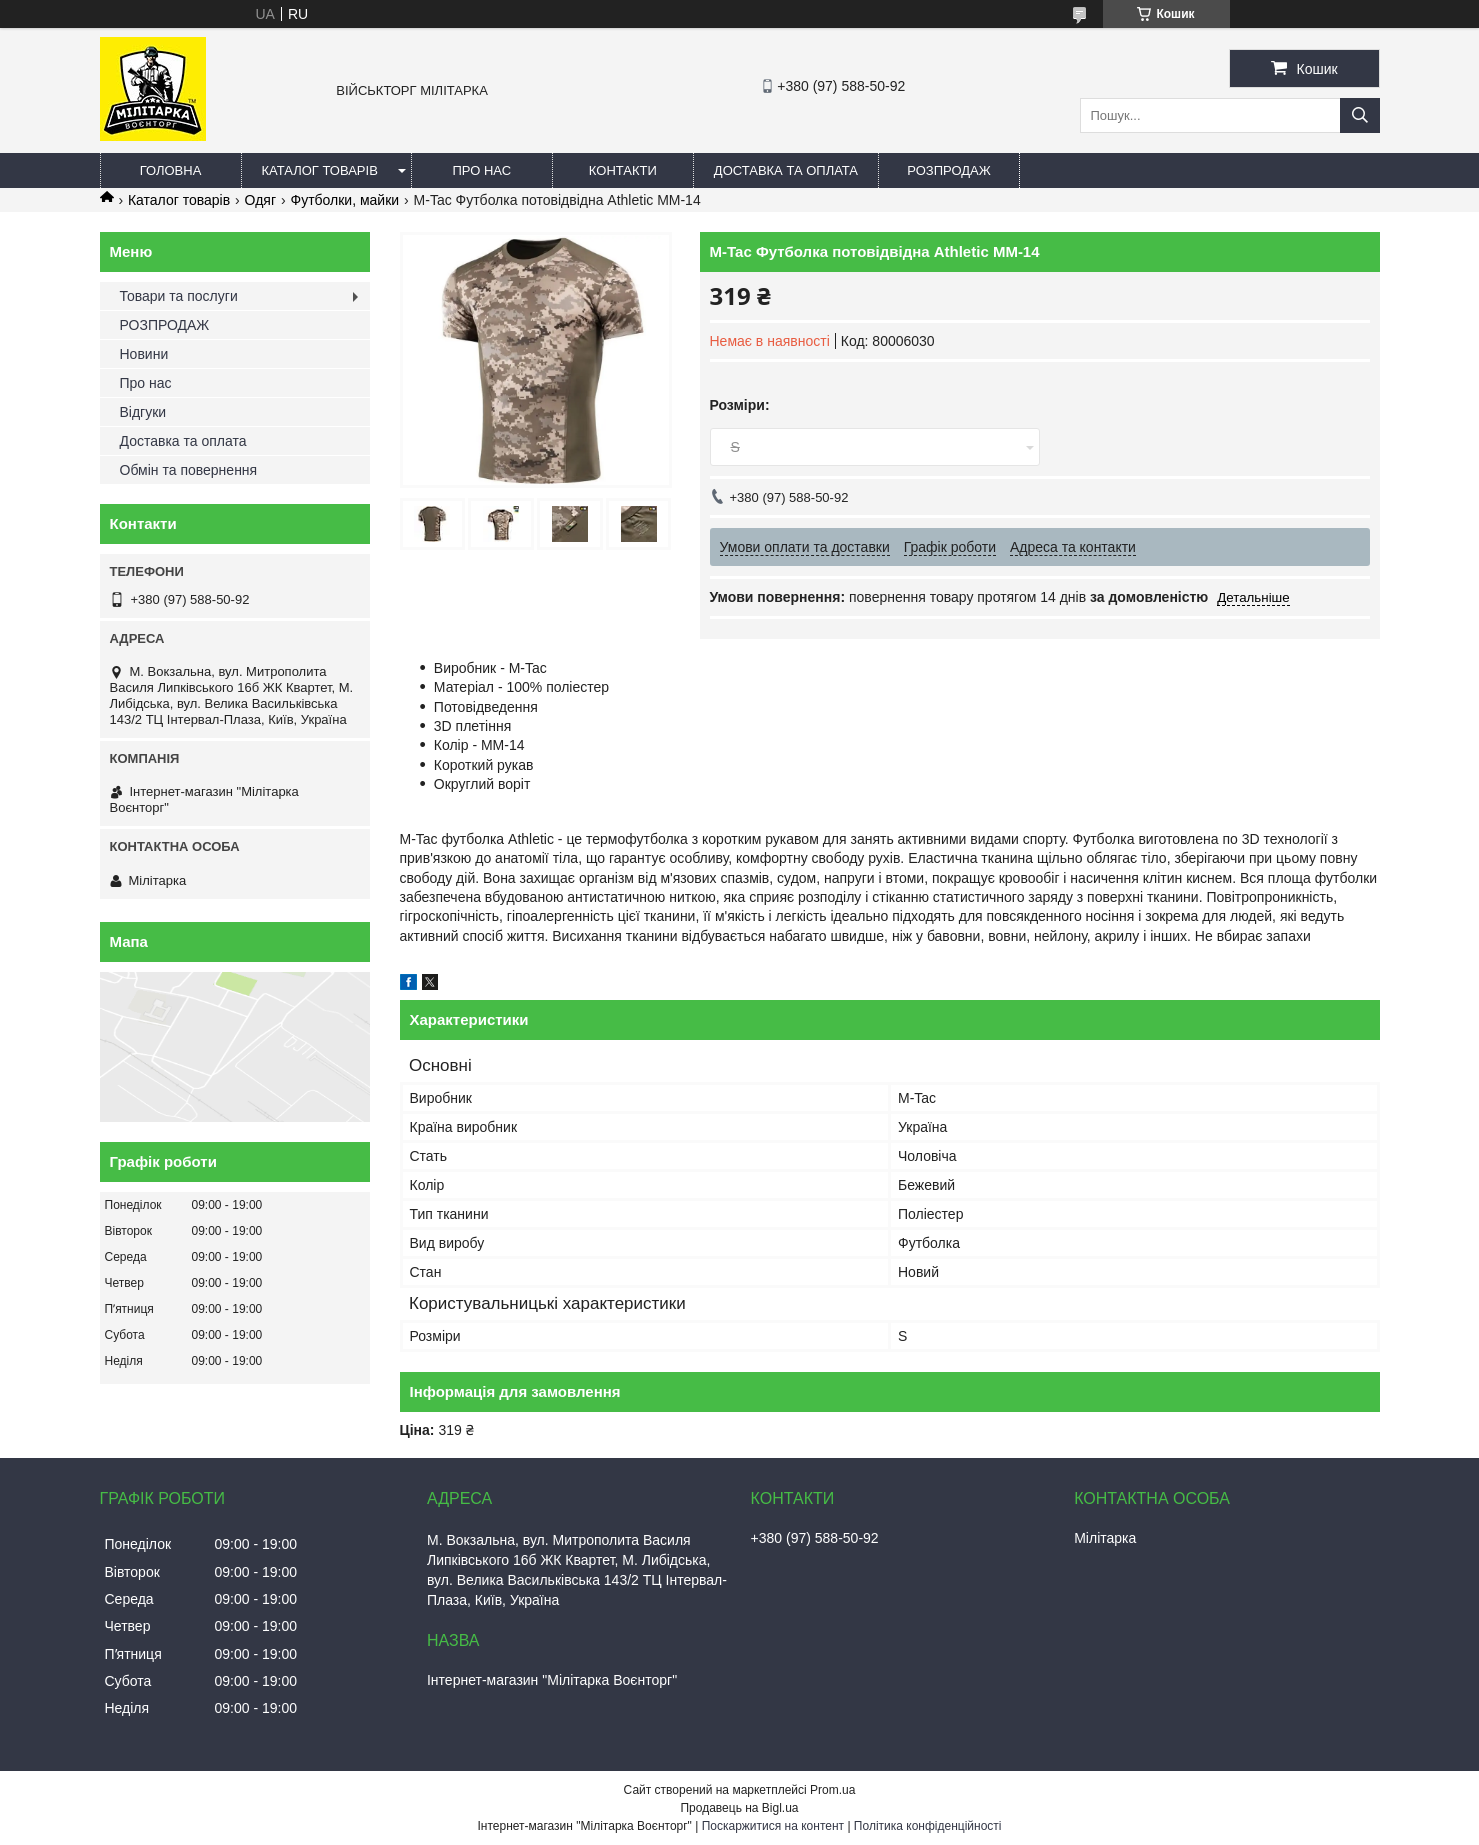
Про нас (482, 170)
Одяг (260, 200)
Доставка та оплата (786, 170)
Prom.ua (832, 1790)
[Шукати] (1360, 115)
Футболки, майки (345, 200)
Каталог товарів (320, 170)
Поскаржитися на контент (773, 1826)
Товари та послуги (179, 296)
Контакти (623, 170)
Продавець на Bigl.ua (739, 1808)
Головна (171, 170)
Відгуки (143, 412)
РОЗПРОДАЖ (948, 170)
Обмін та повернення (189, 470)
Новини (144, 354)
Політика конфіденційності (928, 1826)
